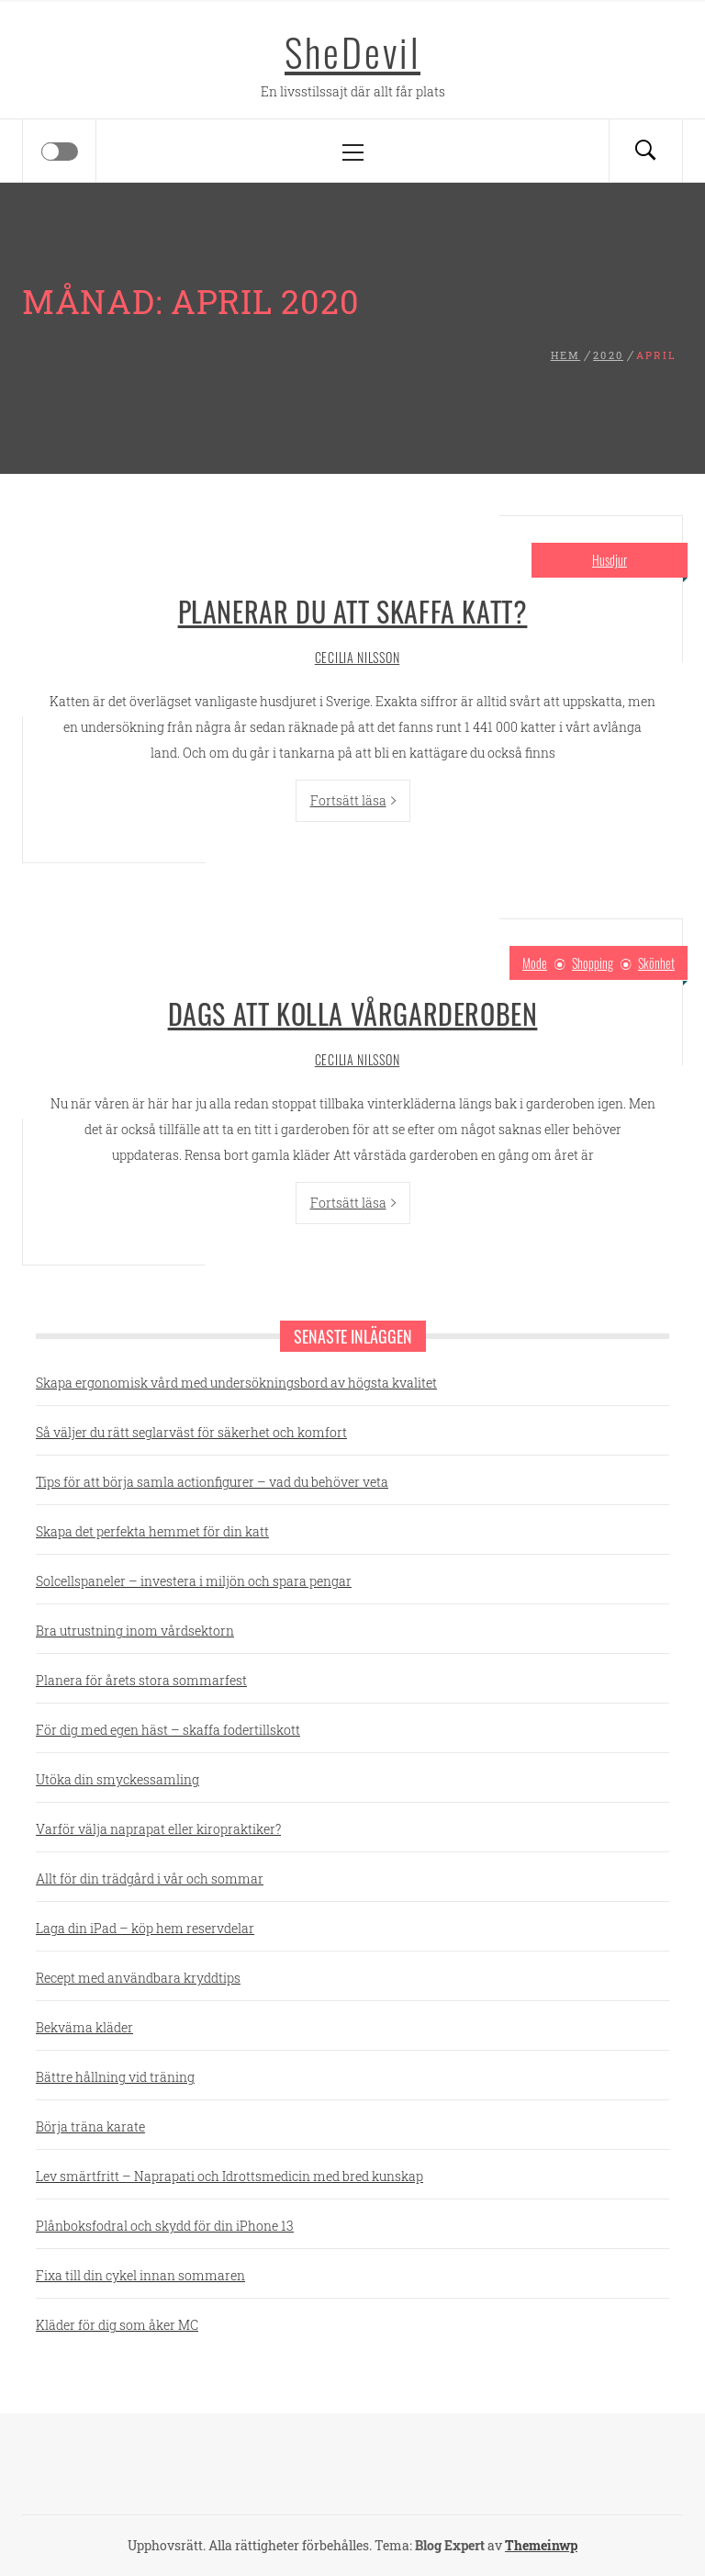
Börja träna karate (90, 2126)
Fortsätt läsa (353, 800)
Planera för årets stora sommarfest (141, 1680)
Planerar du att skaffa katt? (353, 611)
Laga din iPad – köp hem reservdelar (145, 1928)
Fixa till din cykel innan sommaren (140, 2275)
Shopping (592, 963)
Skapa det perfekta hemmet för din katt (152, 1531)
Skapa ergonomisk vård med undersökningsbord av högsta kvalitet (236, 1382)
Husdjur (609, 559)
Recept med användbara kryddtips (138, 1977)
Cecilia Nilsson (357, 657)
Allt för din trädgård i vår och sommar (149, 1878)
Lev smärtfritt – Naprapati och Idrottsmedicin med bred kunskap (229, 2176)
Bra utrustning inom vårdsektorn (135, 1630)
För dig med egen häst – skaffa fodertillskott (168, 1729)
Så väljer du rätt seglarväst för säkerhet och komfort (191, 1432)
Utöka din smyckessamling (117, 1779)
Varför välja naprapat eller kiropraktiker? (158, 1829)
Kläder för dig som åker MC (117, 2325)
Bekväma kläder (84, 2027)
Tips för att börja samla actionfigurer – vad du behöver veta (212, 1481)
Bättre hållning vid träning (115, 2077)
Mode (534, 963)
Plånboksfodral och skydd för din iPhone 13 (165, 2225)
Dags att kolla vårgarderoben (353, 1013)
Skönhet (656, 963)
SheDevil (352, 51)
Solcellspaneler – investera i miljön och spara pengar (194, 1581)
